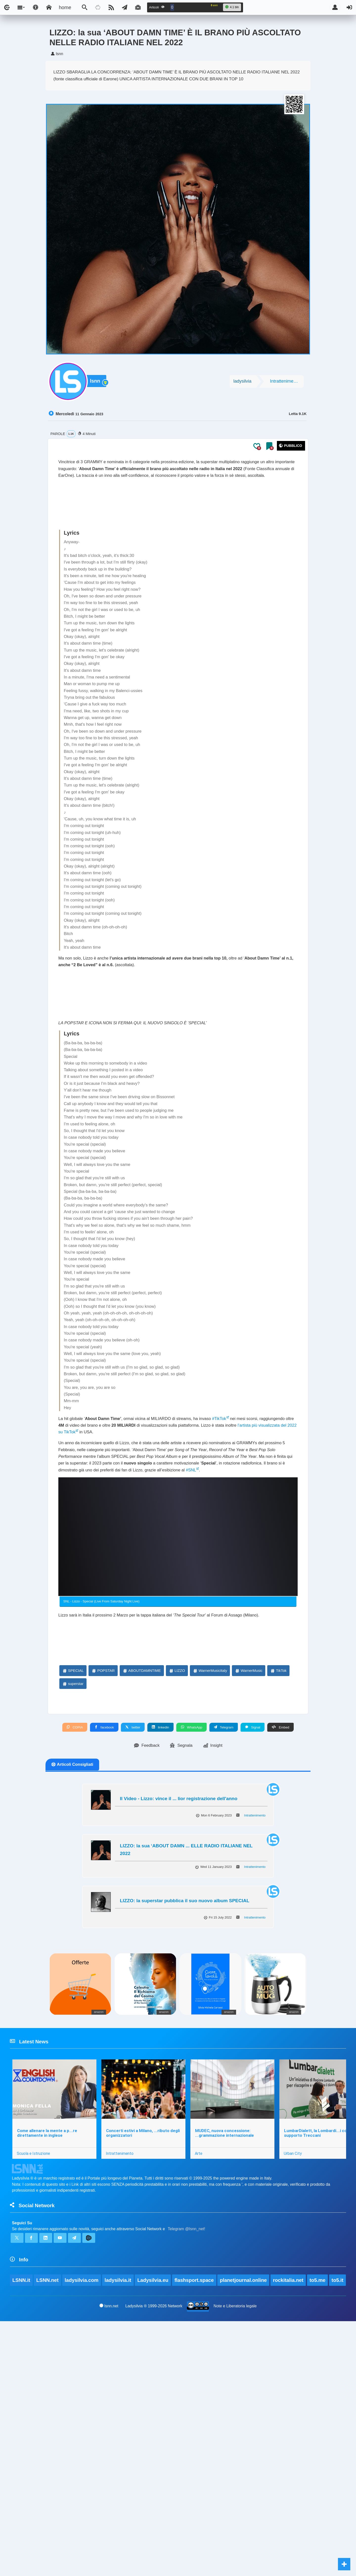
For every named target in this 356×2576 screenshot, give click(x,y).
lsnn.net (108, 2560)
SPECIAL (73, 1893)
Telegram (224, 1950)
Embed (281, 1950)
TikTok (278, 1893)
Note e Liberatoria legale (235, 2560)
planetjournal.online (244, 2520)
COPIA (74, 1950)
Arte (201, 2382)
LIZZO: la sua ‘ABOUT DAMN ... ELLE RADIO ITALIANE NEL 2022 (186, 2073)
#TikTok (251, 1604)
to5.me (319, 2520)
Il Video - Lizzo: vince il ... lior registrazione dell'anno (178, 2022)
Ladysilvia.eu (153, 2520)
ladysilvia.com (82, 2520)
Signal (253, 1950)
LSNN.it (21, 2520)
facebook (103, 1950)
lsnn (96, 383)
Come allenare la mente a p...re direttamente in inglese (48, 2363)
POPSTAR (103, 1893)
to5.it (18, 2534)
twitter (132, 1950)
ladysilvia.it (118, 2520)
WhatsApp (191, 1950)
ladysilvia (242, 383)
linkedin (160, 1950)
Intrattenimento (285, 383)
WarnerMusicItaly (210, 1893)
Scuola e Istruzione (33, 2382)
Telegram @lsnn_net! (186, 2464)
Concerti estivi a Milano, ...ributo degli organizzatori (144, 2363)
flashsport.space (195, 2520)
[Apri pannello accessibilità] (35, 7)
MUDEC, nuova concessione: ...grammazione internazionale (227, 2363)
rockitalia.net (289, 2520)
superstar (73, 1906)
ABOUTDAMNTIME (141, 1893)
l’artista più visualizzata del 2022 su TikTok (148, 1620)
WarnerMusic (248, 1893)
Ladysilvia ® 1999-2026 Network (153, 2560)
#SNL (133, 1674)
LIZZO (177, 1893)
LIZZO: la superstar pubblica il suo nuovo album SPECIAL (184, 2124)
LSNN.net (48, 2520)
